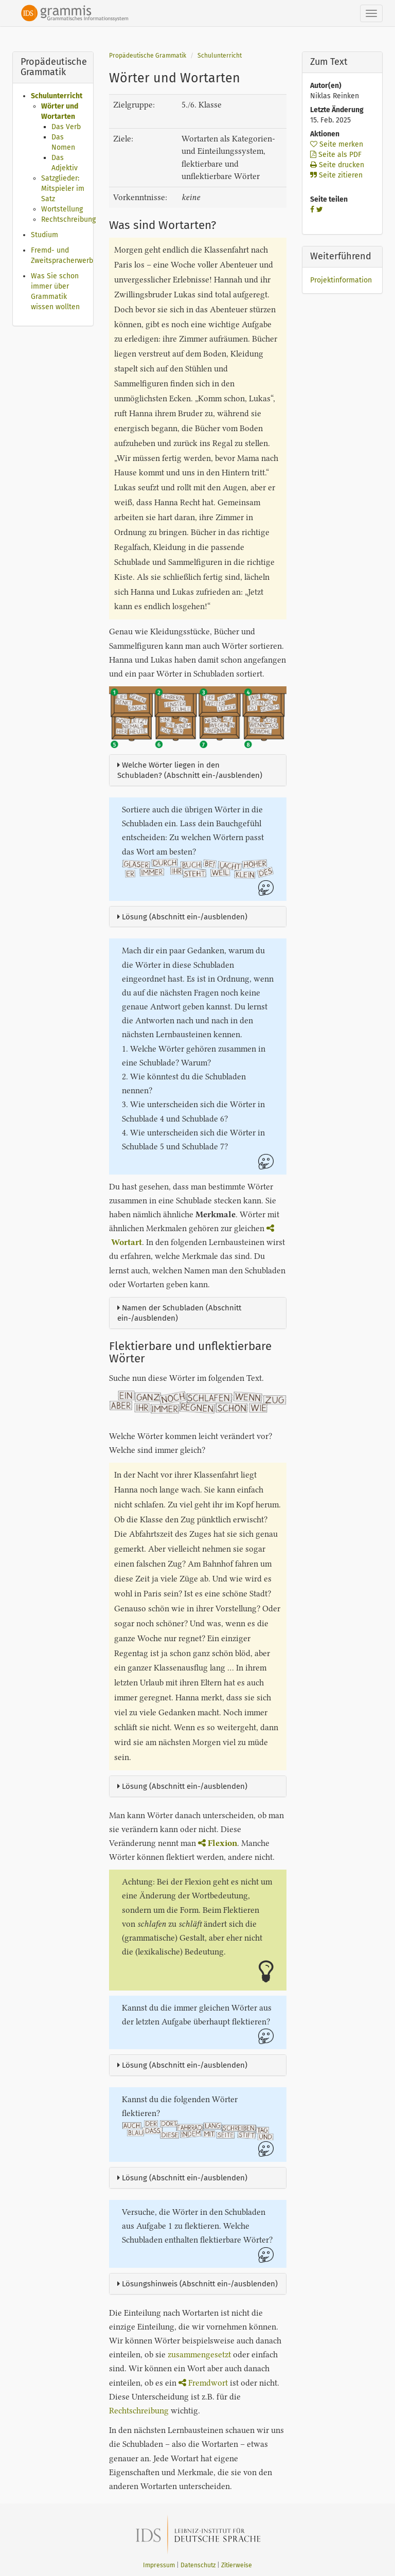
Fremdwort (203, 2383)
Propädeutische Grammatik (147, 55)
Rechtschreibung (68, 219)
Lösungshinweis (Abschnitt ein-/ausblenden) (197, 2283)
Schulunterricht (56, 96)
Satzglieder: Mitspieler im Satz (62, 188)
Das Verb (66, 126)
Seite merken (336, 144)
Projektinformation (341, 280)
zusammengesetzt (199, 2354)
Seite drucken (337, 165)
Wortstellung (62, 209)
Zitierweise (236, 2565)
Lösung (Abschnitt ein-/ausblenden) (182, 916)
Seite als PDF (336, 154)
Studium (44, 234)
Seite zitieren (336, 175)
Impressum (159, 2565)
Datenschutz (198, 2565)
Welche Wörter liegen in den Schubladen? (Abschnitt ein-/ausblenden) (189, 770)
